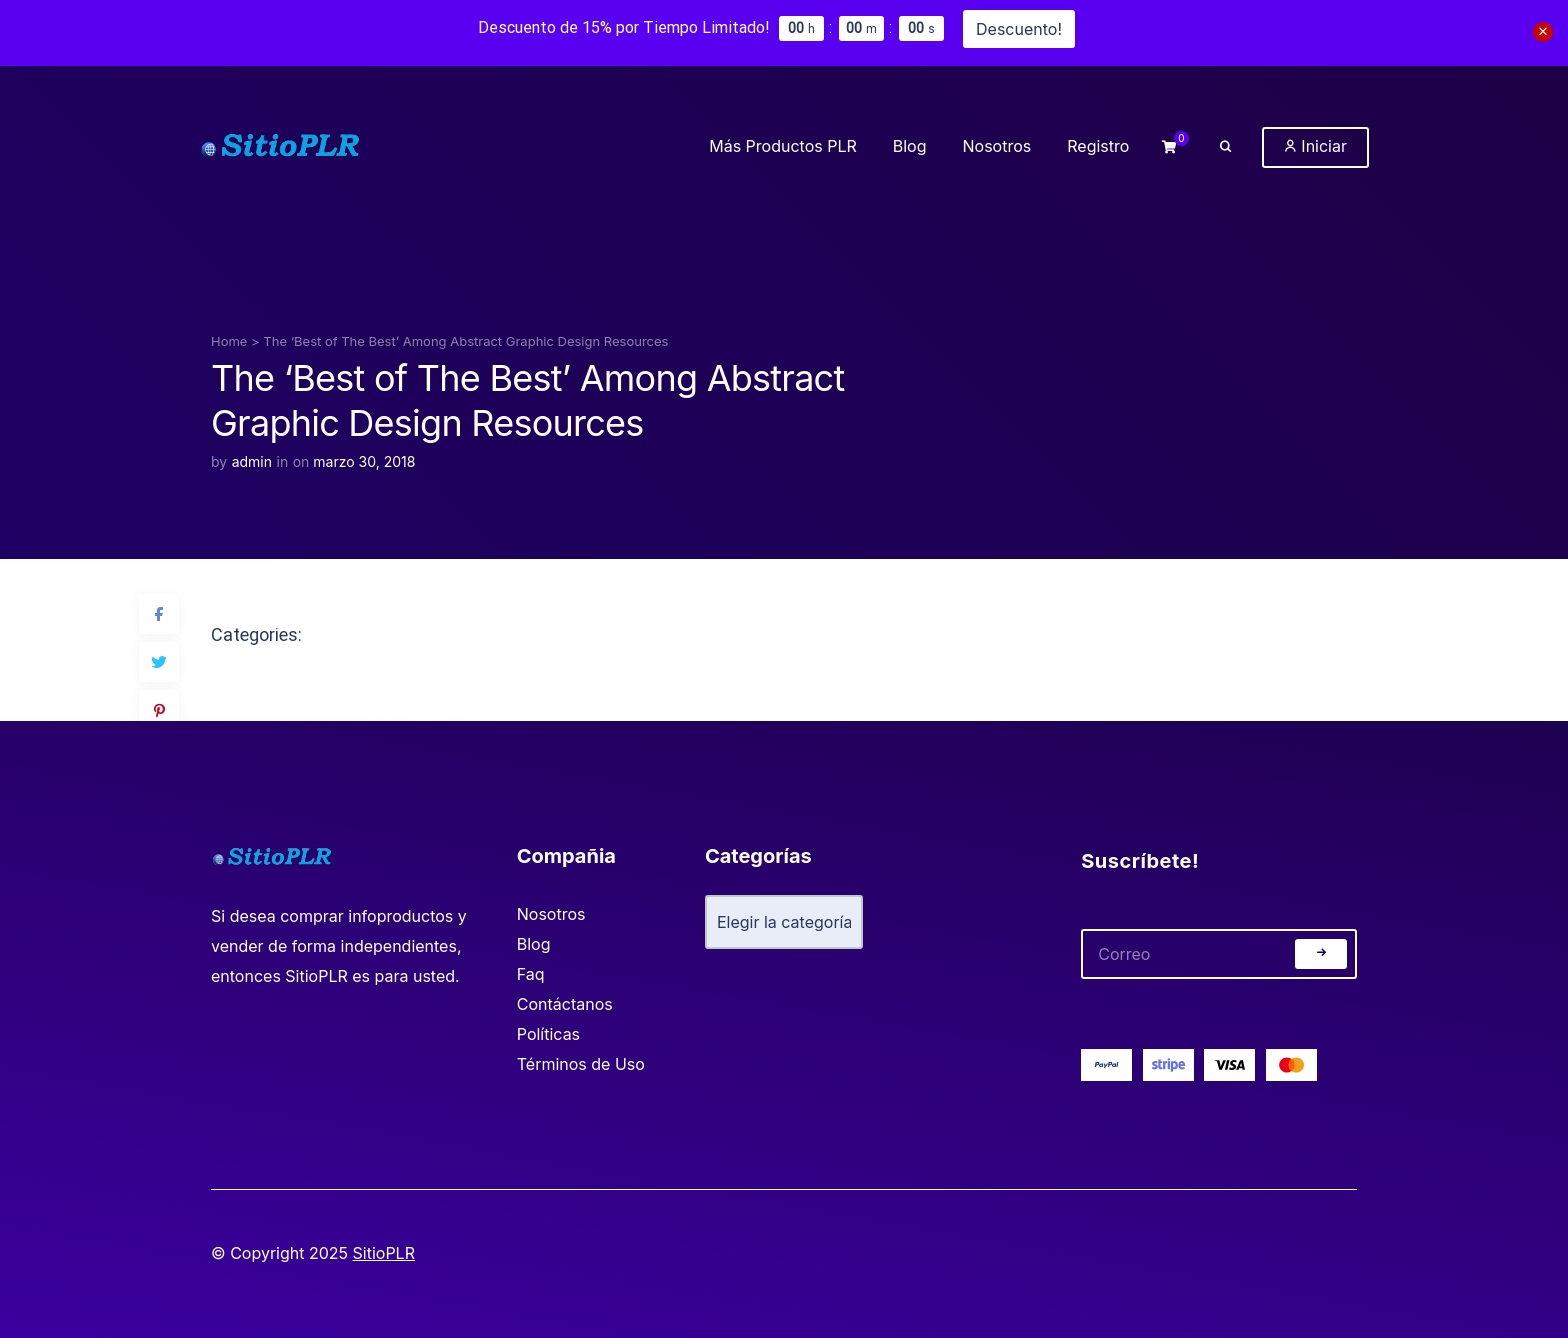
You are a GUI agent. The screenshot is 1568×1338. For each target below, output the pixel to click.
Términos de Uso (581, 1064)
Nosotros (551, 914)
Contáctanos (565, 1004)
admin (252, 461)
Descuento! (1019, 29)
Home (229, 341)
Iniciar (1315, 146)
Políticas (548, 1034)
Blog (534, 944)
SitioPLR (384, 1253)
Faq (531, 974)
